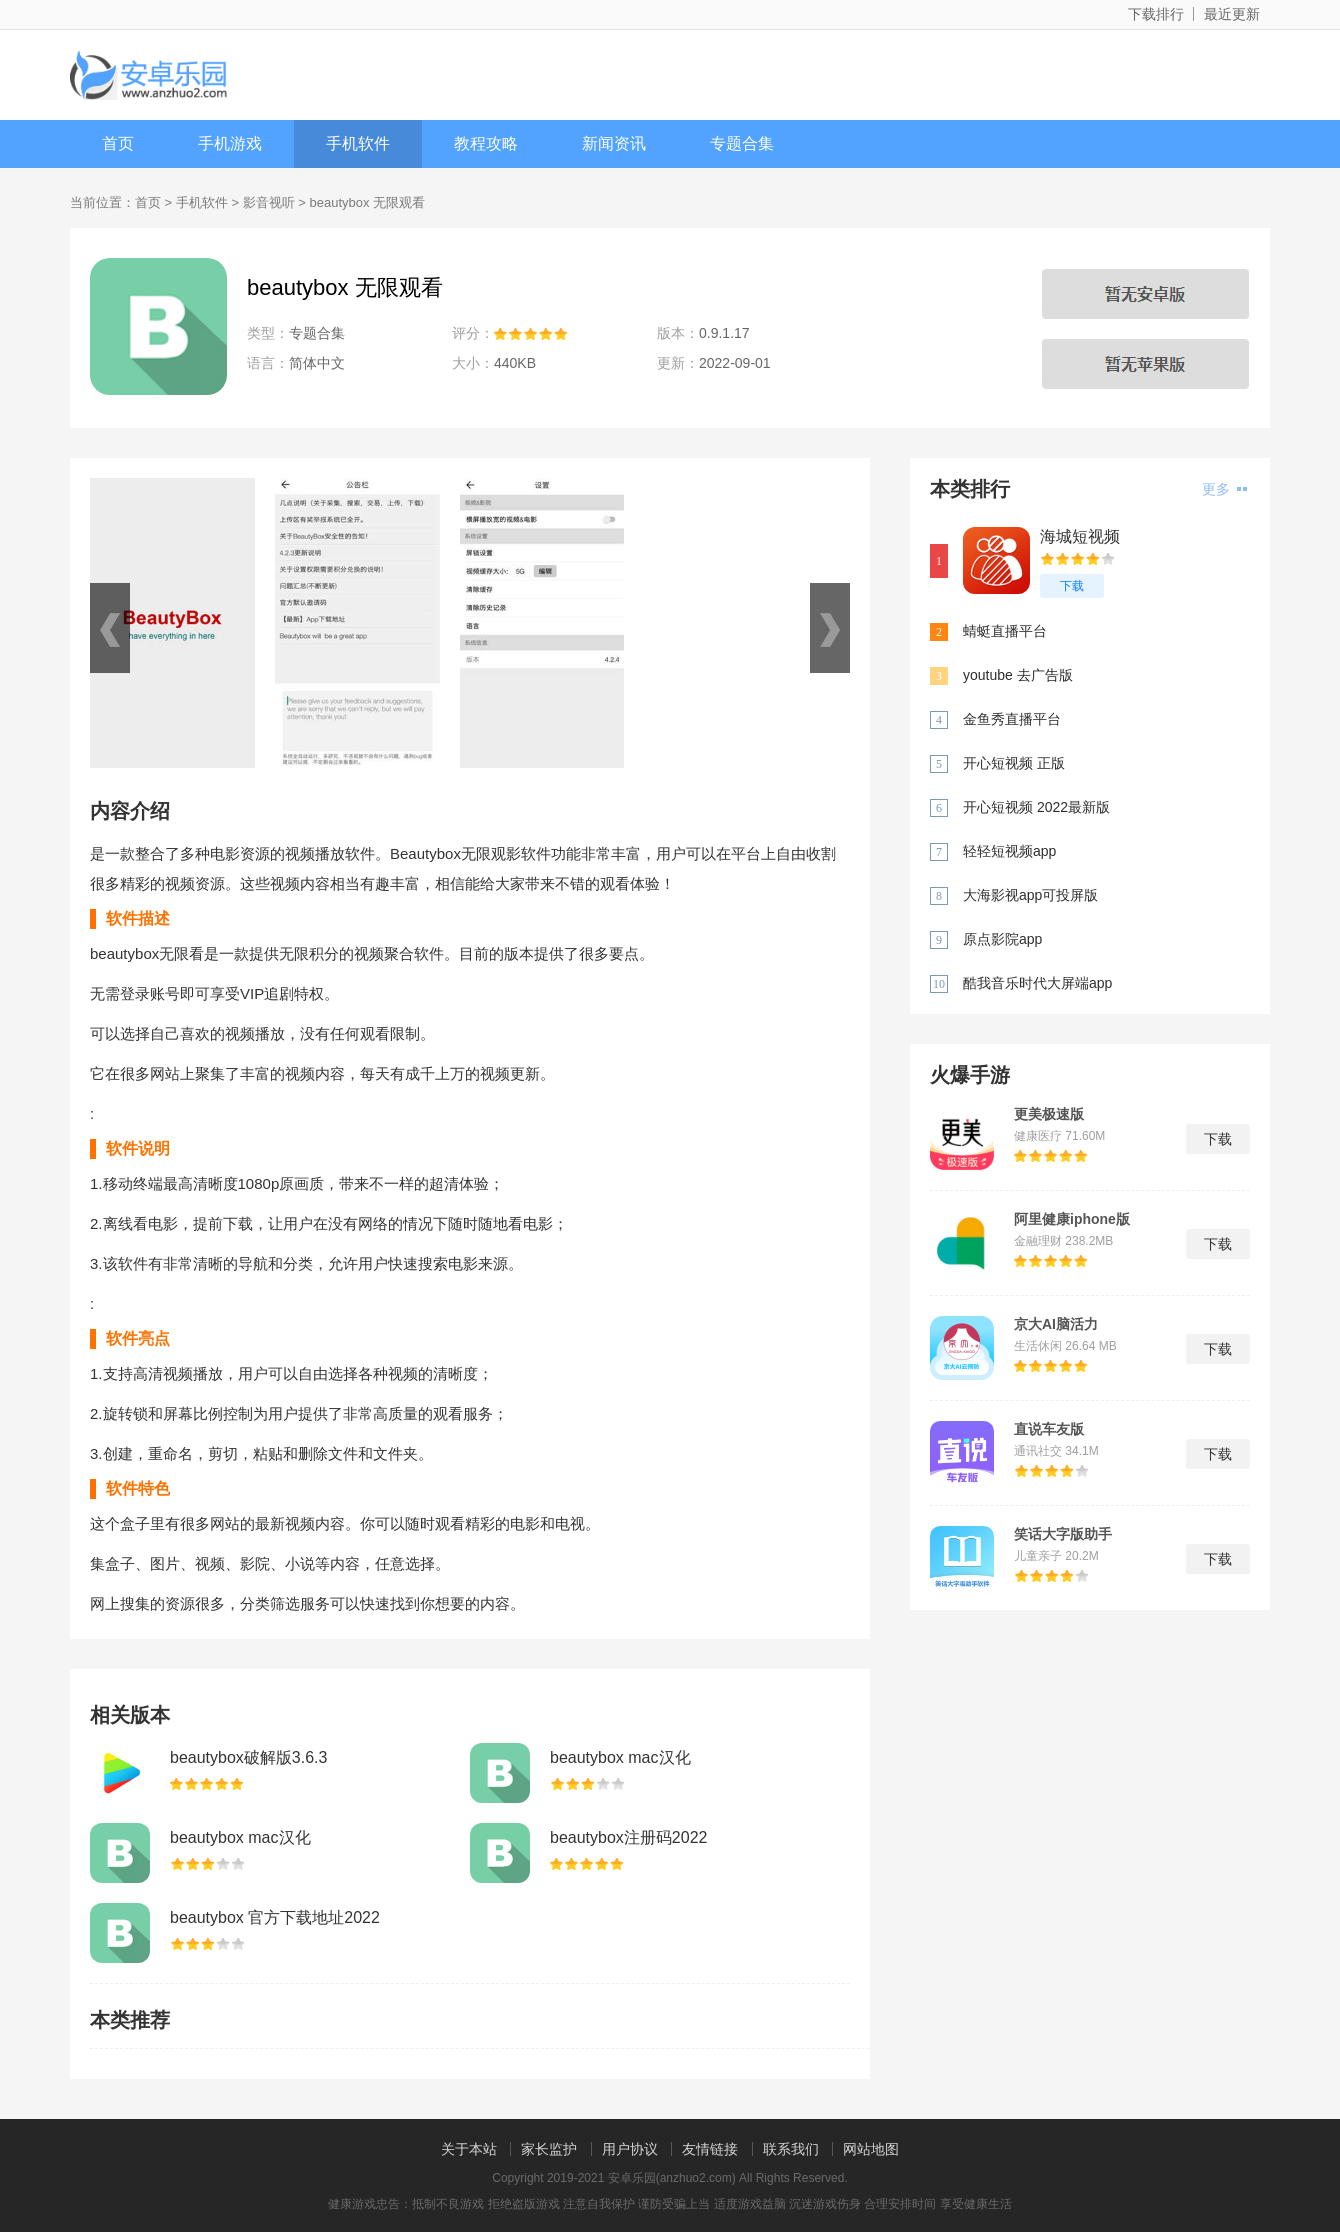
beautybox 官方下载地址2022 (275, 1917)
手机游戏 (230, 143)
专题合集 (742, 143)
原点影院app (1002, 939)
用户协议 (630, 2149)
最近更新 (1232, 14)
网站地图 (871, 2149)
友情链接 (710, 2149)
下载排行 (1156, 14)
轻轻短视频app (1009, 851)
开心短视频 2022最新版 (1036, 807)
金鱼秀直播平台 (1012, 719)
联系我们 (791, 2149)
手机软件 (358, 143)
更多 (1224, 489)
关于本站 (469, 2149)
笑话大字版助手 (1063, 1534)
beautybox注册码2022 (628, 1837)
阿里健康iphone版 (1072, 1219)
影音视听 (269, 202)
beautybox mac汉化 (620, 1757)
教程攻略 (486, 143)
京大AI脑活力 (1056, 1324)
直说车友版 (1049, 1429)
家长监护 (549, 2149)
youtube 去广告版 (1018, 675)
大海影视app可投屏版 (1030, 895)
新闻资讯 (614, 143)
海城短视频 (1080, 536)
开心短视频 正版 (1014, 763)
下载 (1072, 586)
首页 (118, 143)
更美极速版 (1049, 1114)
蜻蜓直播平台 (1005, 631)
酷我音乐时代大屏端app (1037, 983)
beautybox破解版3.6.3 (248, 1757)
